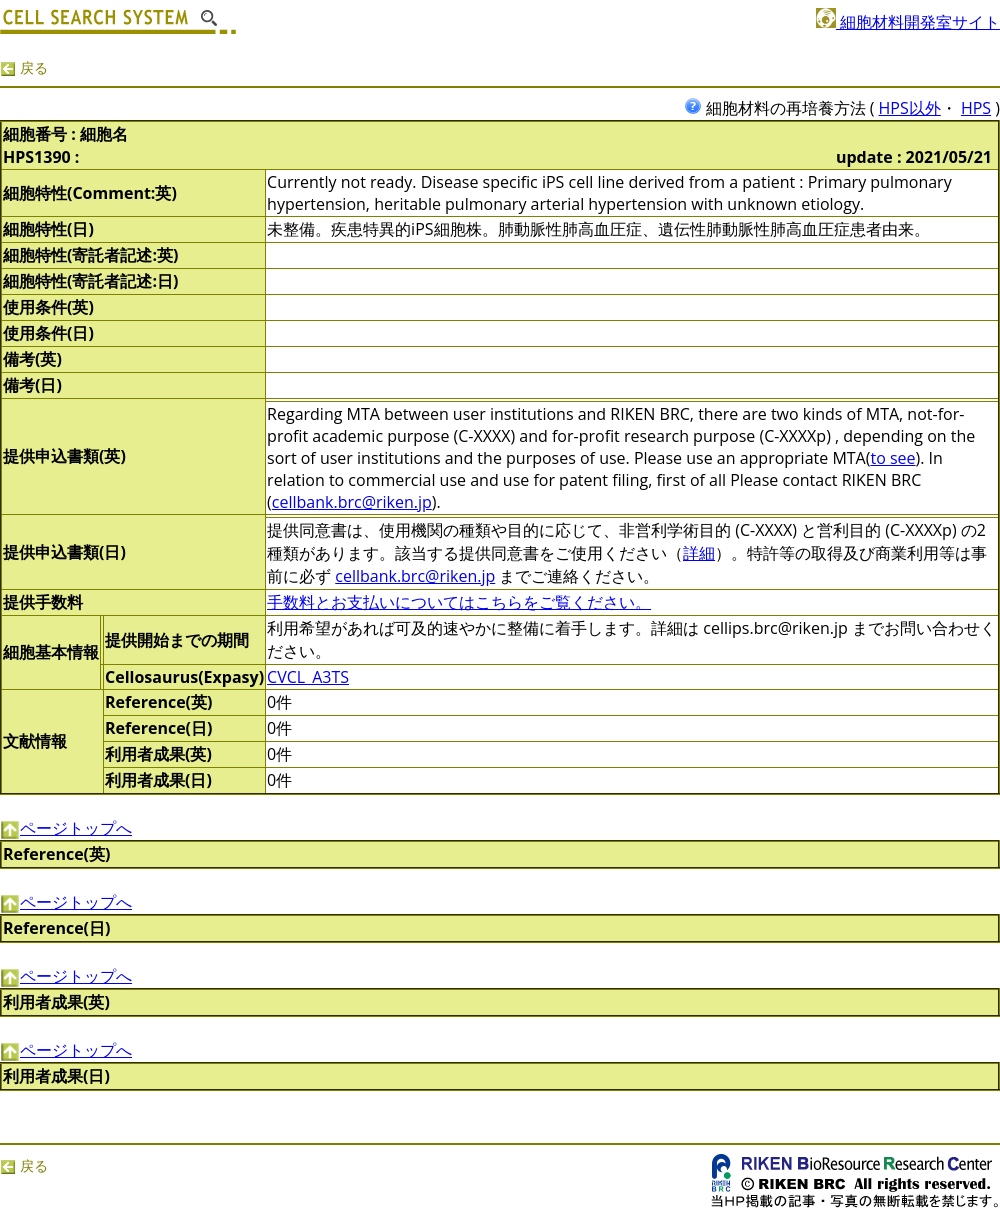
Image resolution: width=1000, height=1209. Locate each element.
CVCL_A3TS (308, 677)
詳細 (699, 553)
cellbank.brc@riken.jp (352, 502)
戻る (24, 67)
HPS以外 (910, 108)
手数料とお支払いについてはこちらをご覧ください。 (459, 602)
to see (892, 458)
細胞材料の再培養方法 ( (781, 108)
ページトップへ (66, 828)
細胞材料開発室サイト (908, 22)
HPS (976, 108)
